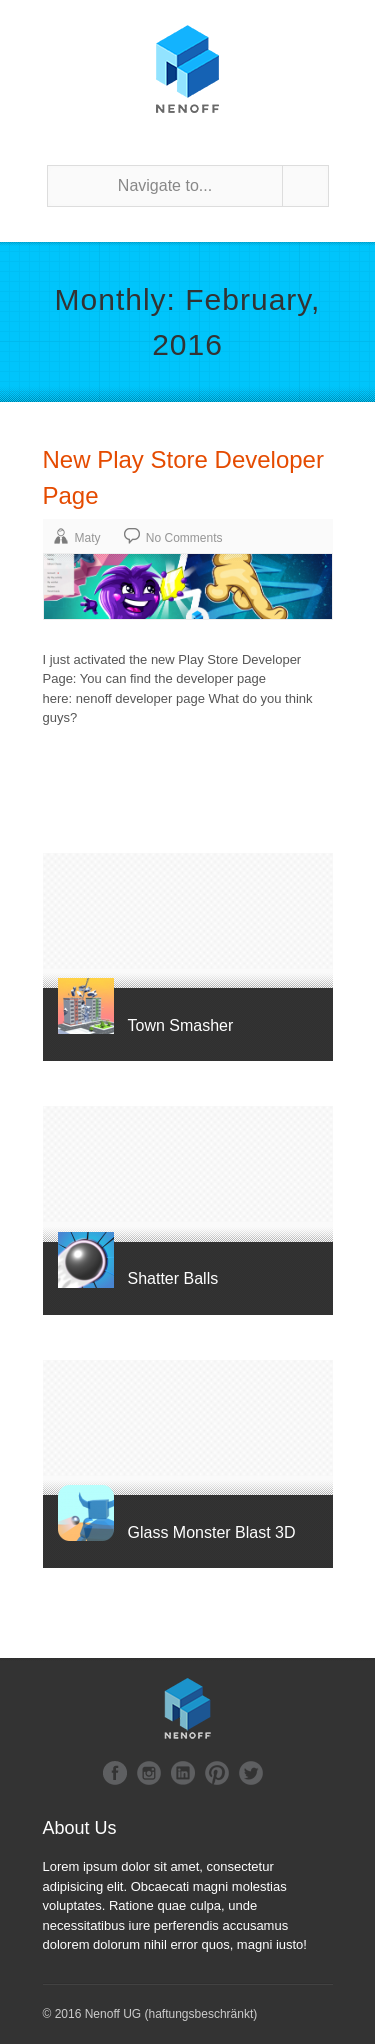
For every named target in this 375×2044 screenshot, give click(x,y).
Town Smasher (181, 1025)
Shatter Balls (173, 1278)
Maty (88, 538)
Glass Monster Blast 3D (212, 1532)
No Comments (184, 538)
